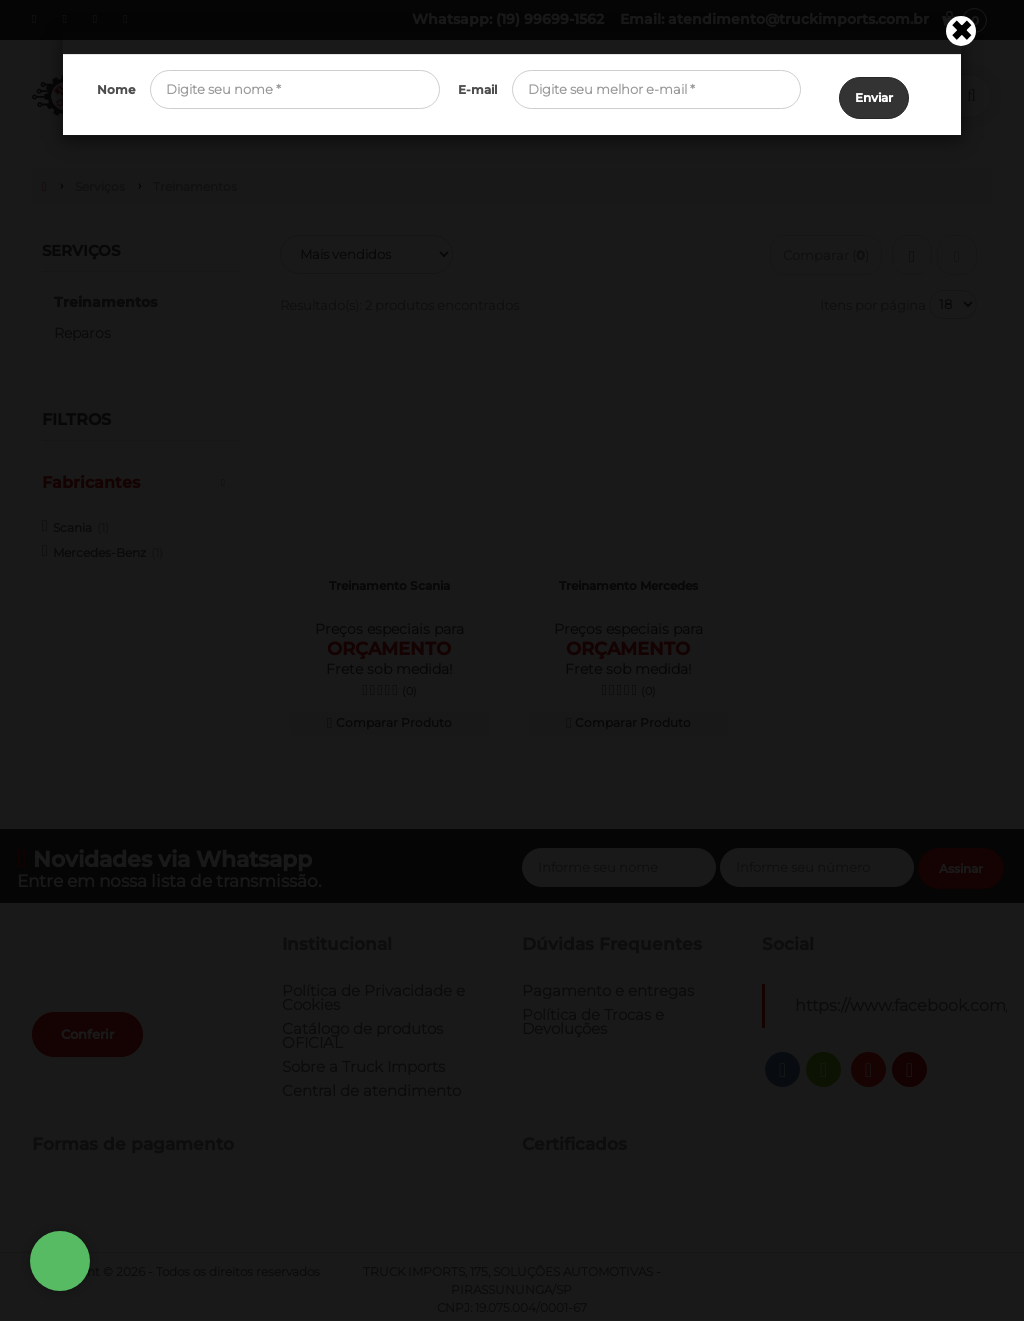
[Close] (961, 31)
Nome (116, 89)
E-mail (477, 89)
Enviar (874, 90)
